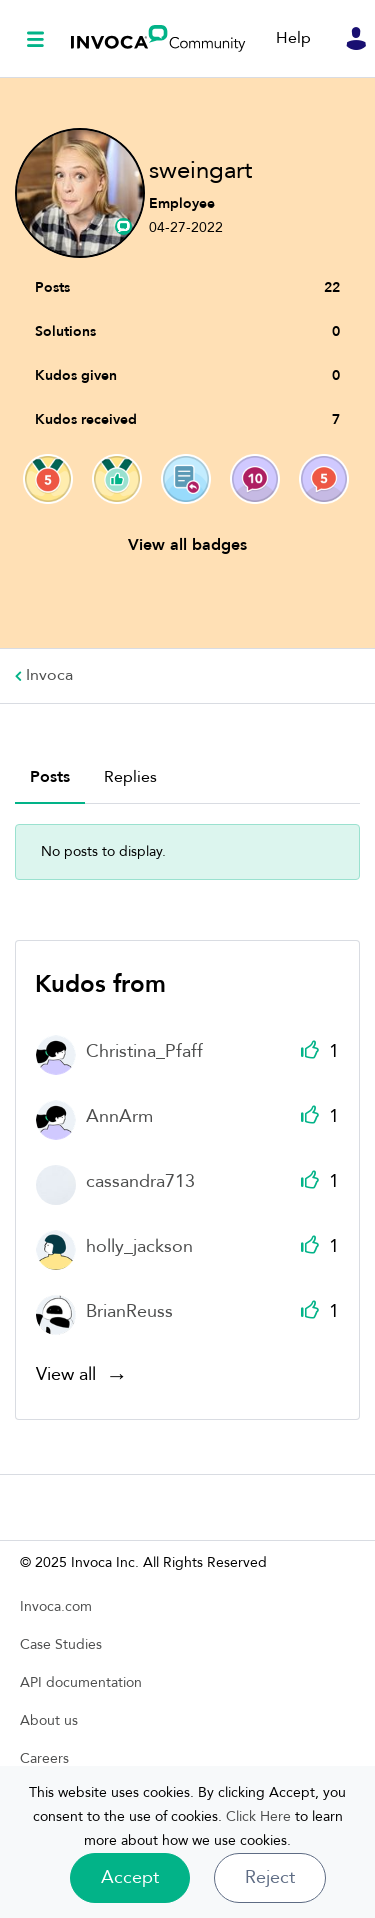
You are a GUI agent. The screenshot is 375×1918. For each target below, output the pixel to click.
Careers (44, 1758)
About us (49, 1720)
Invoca (158, 39)
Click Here (258, 1816)
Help (293, 38)
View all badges (187, 545)
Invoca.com (56, 1606)
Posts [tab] (50, 777)
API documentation (81, 1682)
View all (66, 1376)
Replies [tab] (130, 777)
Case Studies (61, 1644)
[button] (130, 1878)
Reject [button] (270, 1877)
